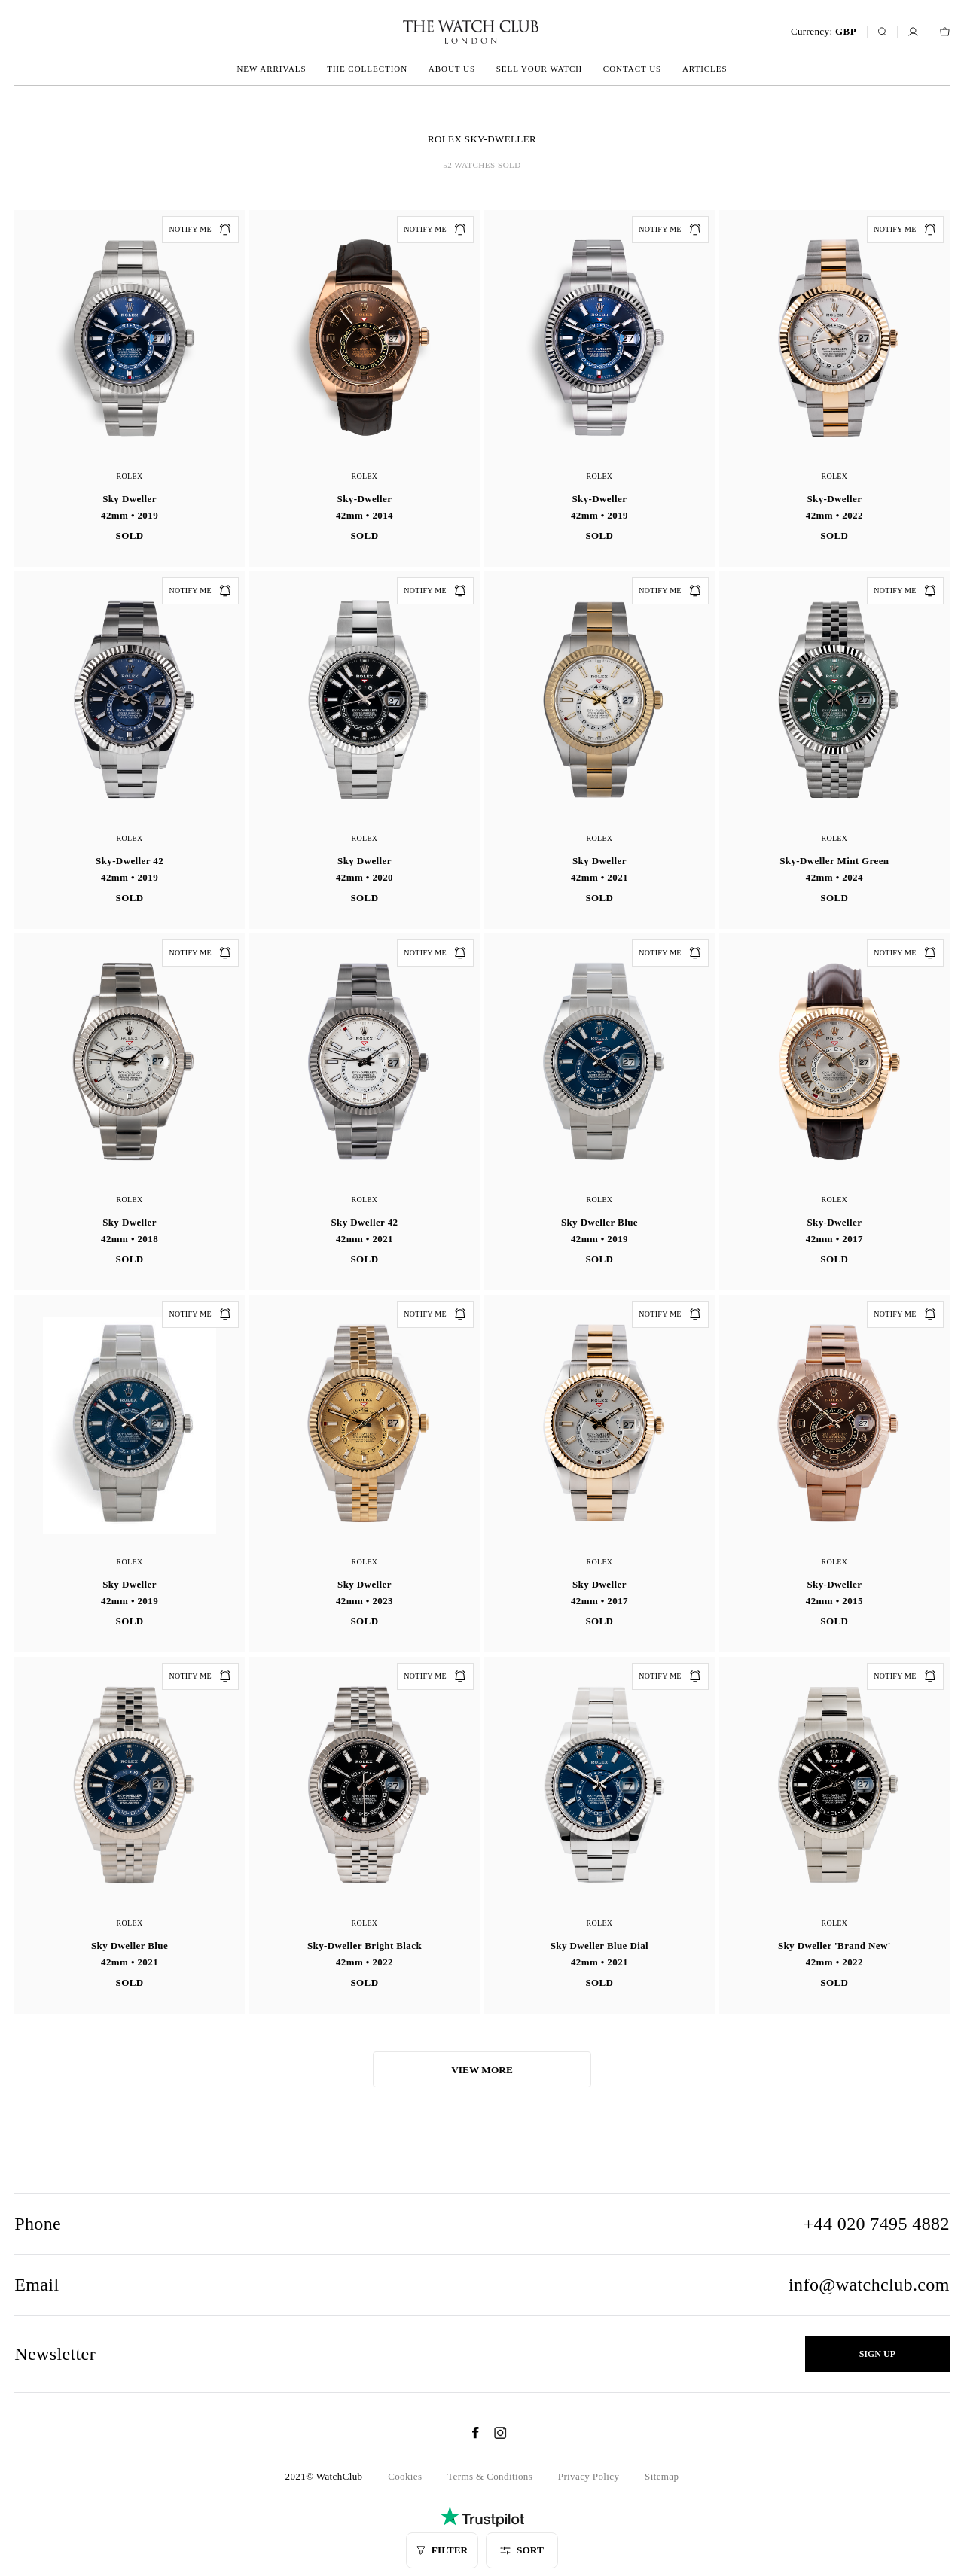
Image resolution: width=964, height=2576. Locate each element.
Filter (442, 2550)
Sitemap (662, 2476)
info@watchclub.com (869, 2284)
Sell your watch (539, 68)
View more (482, 2069)
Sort (522, 2550)
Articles (705, 68)
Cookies (405, 2476)
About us (452, 68)
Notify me (200, 229)
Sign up (877, 2354)
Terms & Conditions (489, 2476)
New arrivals (271, 68)
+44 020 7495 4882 (877, 2223)
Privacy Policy (589, 2476)
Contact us (632, 68)
